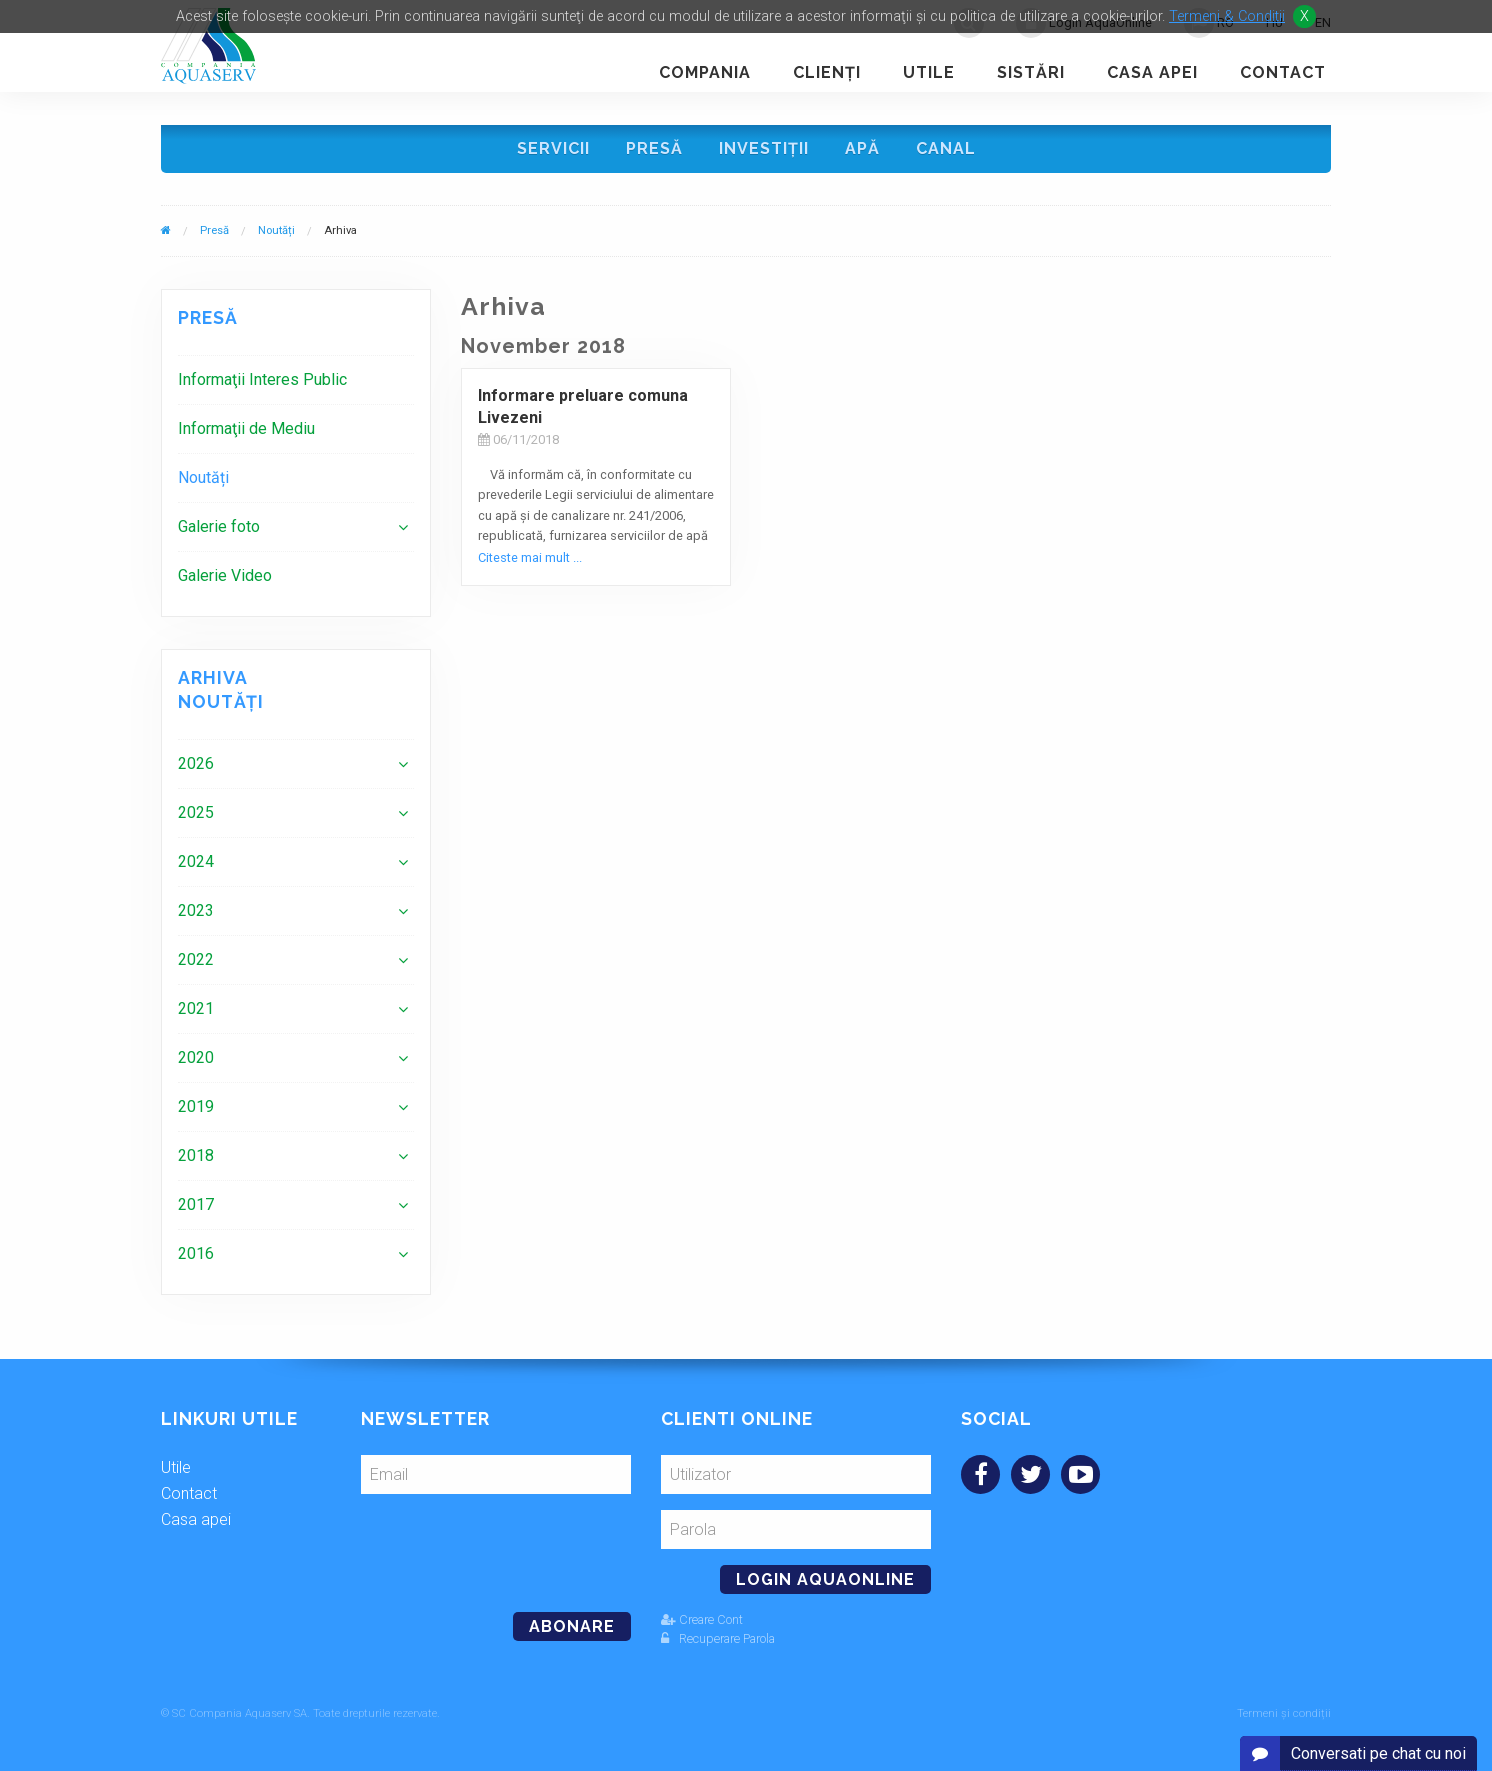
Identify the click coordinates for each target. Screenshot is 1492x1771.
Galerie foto (219, 526)
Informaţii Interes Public (262, 379)
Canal (946, 148)
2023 (196, 910)
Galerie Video (225, 575)
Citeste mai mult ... (530, 557)
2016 (196, 1253)
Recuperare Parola (718, 1638)
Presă (654, 148)
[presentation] (498, 1545)
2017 (196, 1204)
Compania (705, 72)
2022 (196, 959)
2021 (196, 1008)
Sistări (1031, 72)
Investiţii (764, 148)
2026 (196, 763)
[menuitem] (296, 379)
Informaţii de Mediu (246, 428)
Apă (862, 148)
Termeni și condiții (1284, 1713)
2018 (196, 1155)
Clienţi (827, 72)
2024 (196, 861)
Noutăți (276, 230)
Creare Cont (702, 1619)
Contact (1283, 72)
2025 (196, 812)
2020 (196, 1057)
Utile (929, 72)
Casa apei (1152, 72)
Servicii (553, 148)
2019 (196, 1106)
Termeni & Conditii (1227, 16)
